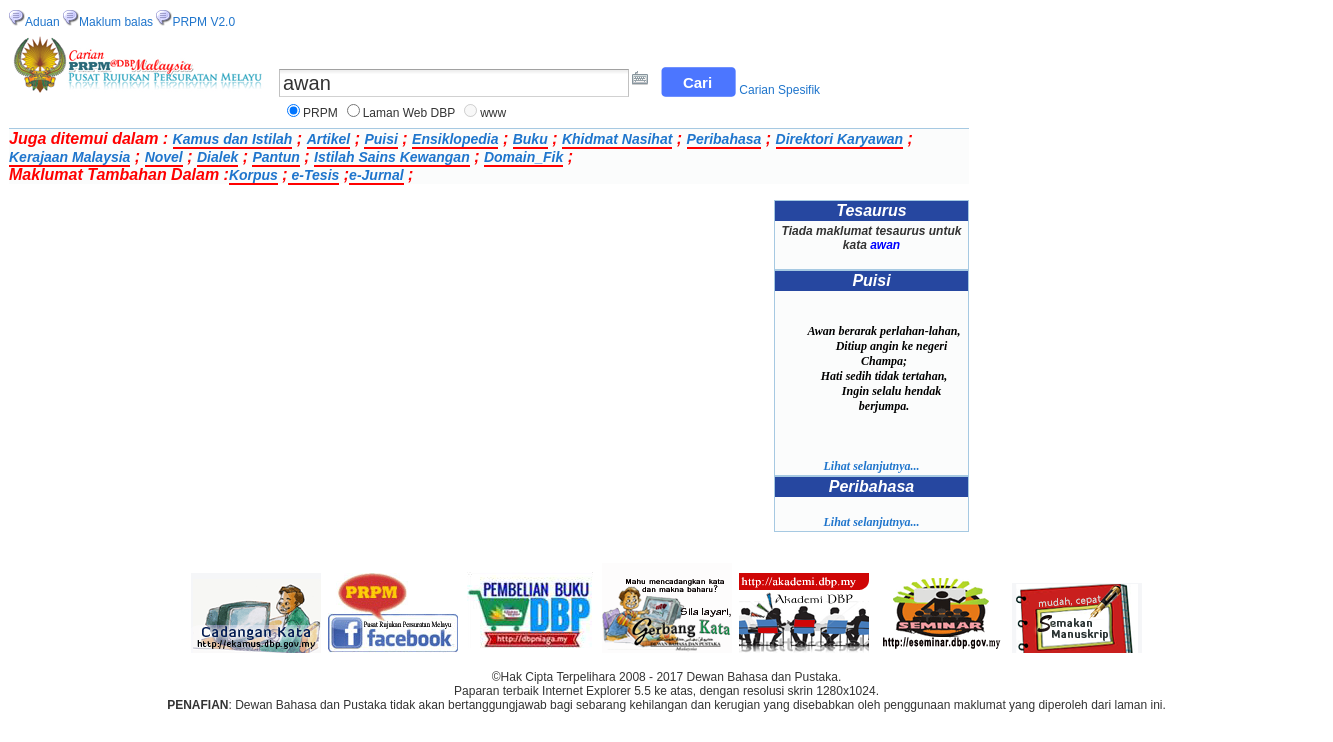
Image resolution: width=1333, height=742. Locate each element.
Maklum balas (116, 22)
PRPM (320, 113)
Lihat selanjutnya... (871, 466)
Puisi (380, 139)
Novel (164, 157)
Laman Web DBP (409, 113)
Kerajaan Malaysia (69, 157)
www (493, 113)
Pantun (275, 157)
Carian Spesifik (779, 90)
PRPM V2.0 (203, 22)
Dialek (217, 157)
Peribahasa (724, 139)
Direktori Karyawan (840, 139)
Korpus (253, 175)
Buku (530, 139)
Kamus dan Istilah (233, 139)
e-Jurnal (376, 175)
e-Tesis (314, 175)
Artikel (329, 139)
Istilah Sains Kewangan (392, 157)
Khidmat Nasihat (617, 139)
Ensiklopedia (455, 139)
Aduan (42, 22)
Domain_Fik (523, 157)
